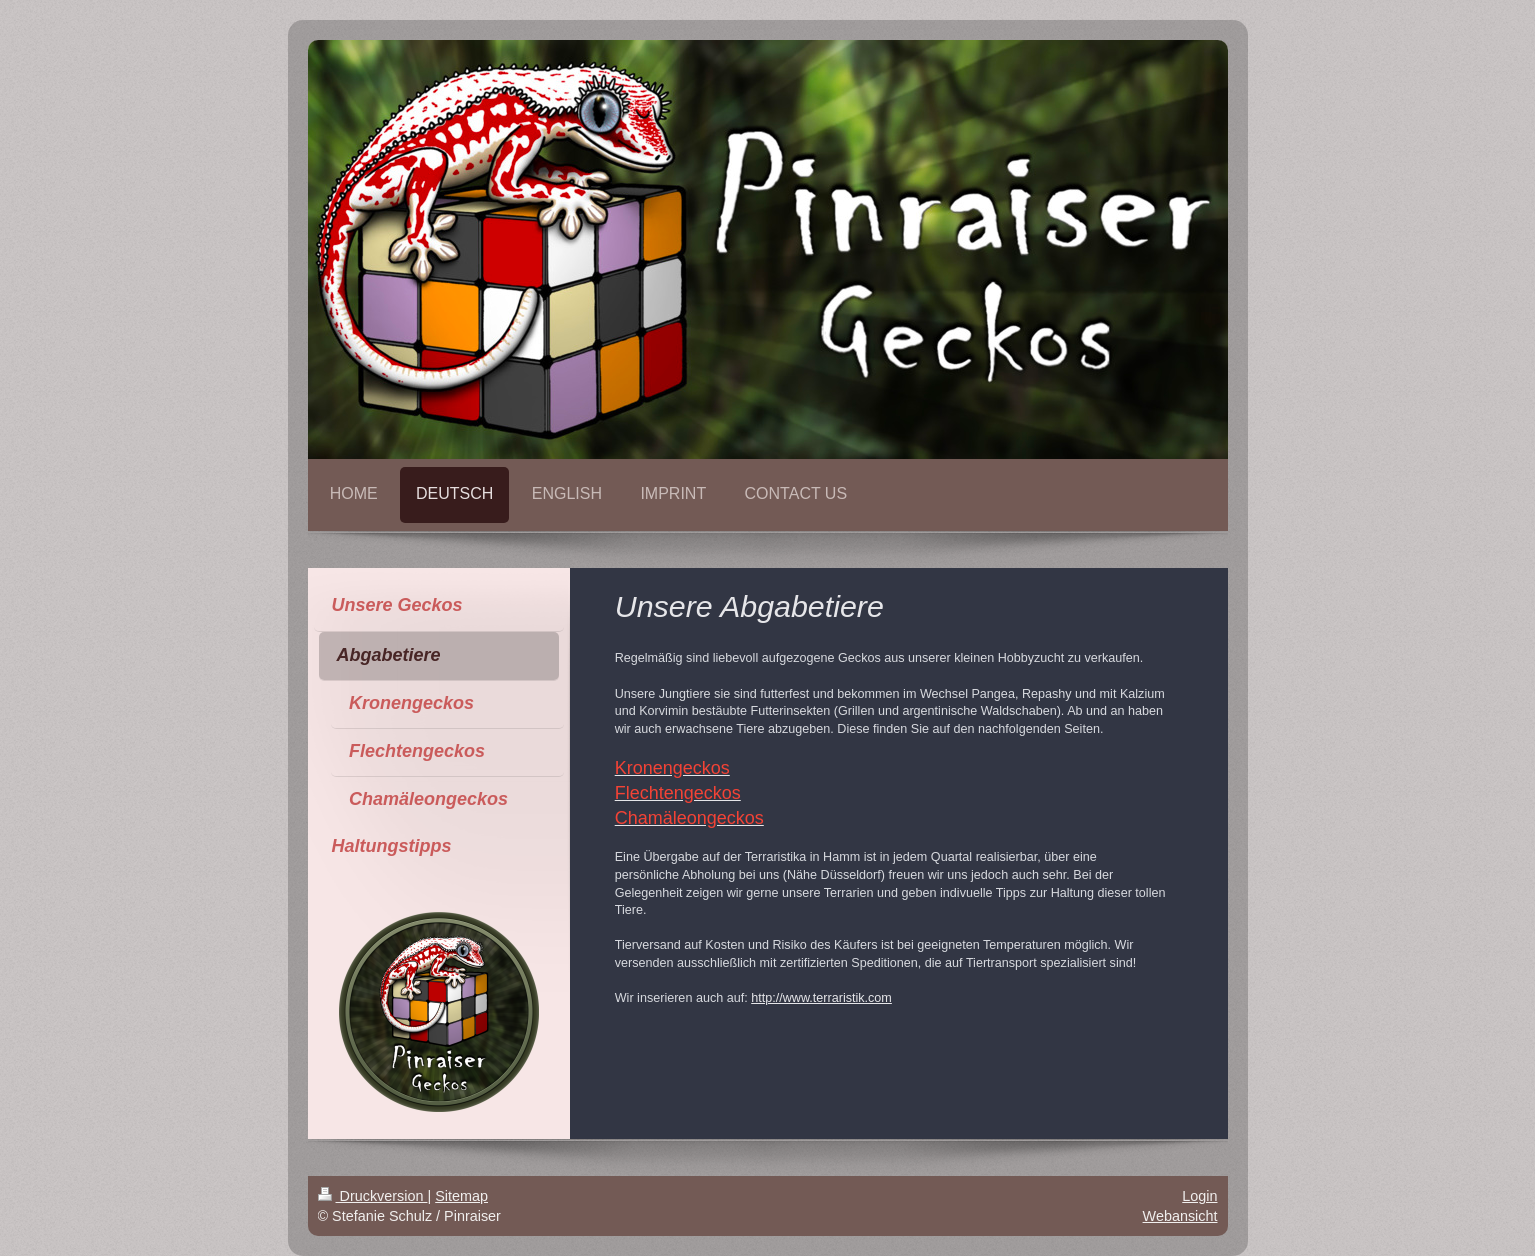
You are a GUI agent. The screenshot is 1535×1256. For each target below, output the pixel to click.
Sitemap (461, 1196)
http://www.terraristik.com (821, 998)
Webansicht (1180, 1216)
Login (1199, 1196)
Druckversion (373, 1196)
